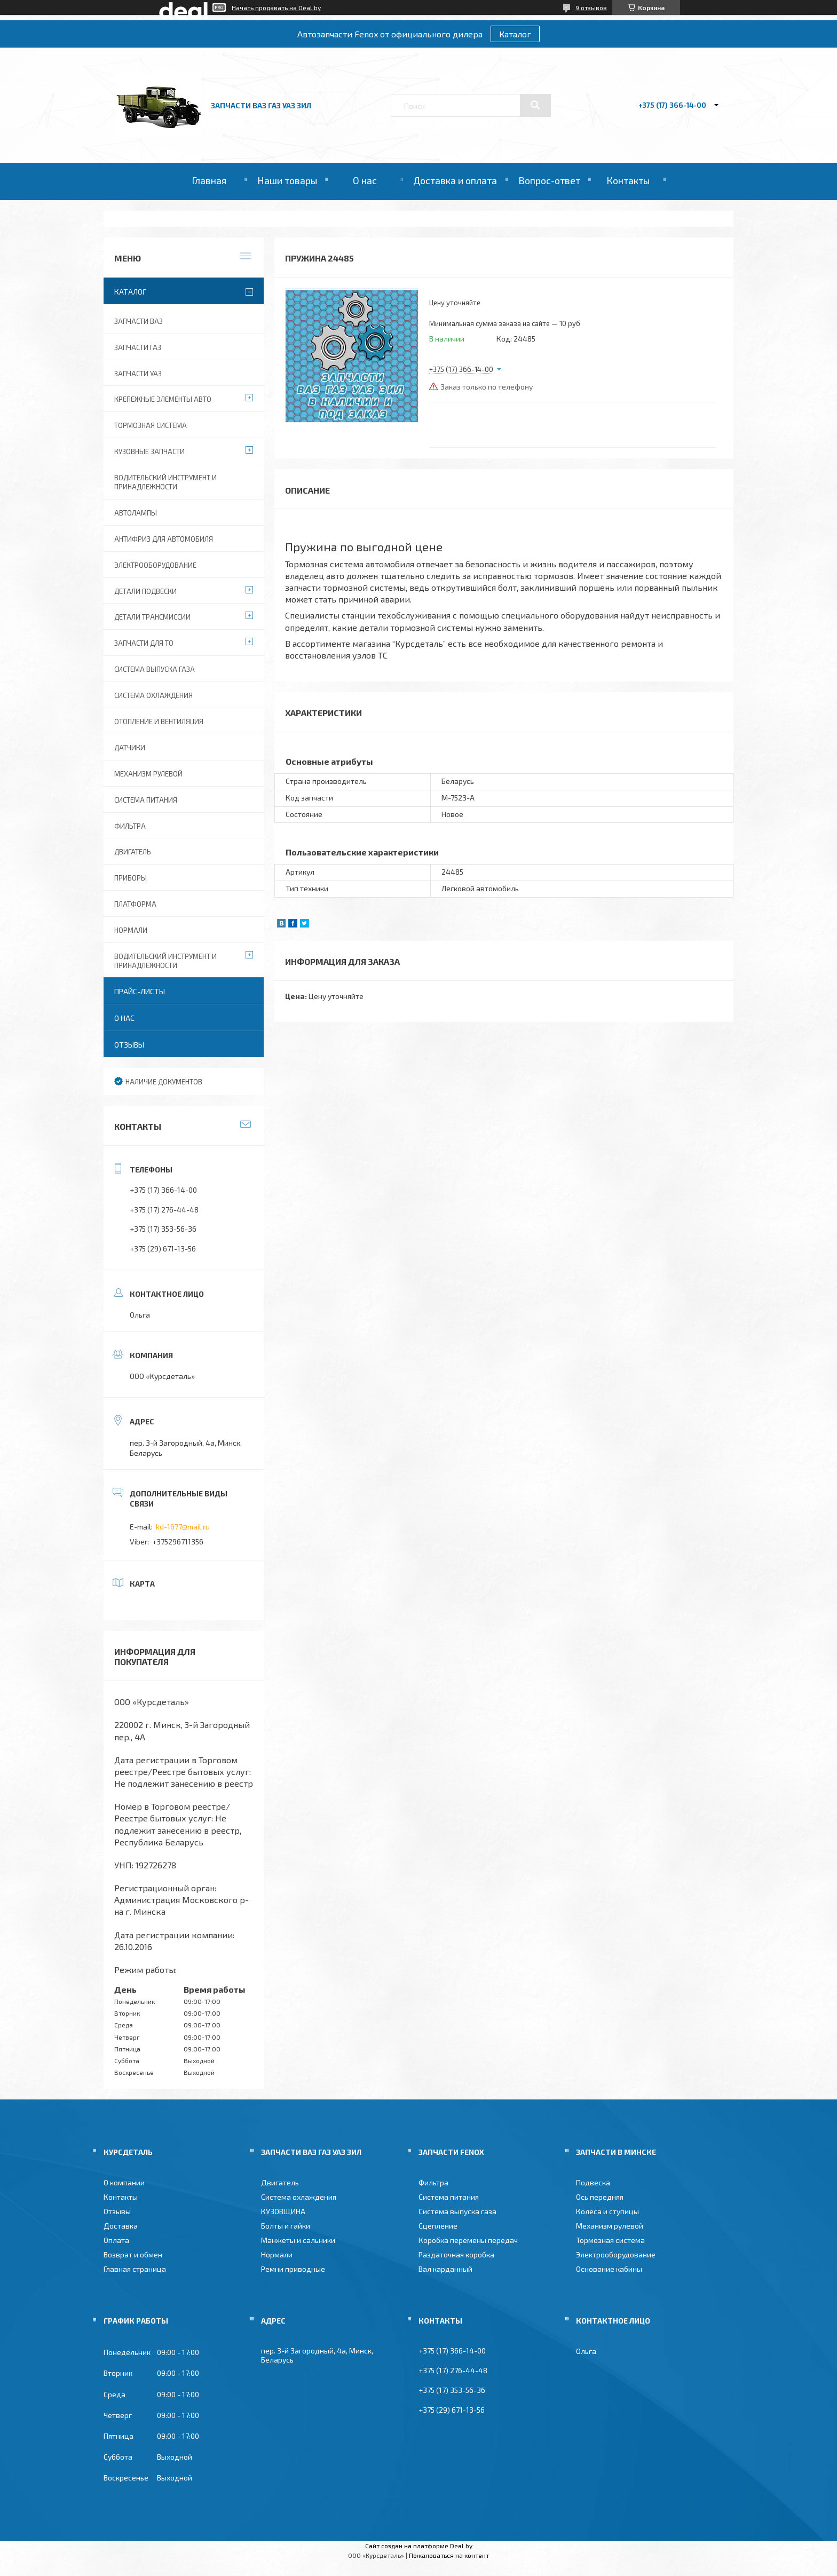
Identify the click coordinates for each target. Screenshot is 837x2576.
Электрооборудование (155, 565)
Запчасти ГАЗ (137, 347)
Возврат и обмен (133, 2254)
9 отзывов (591, 7)
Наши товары (287, 180)
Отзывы (129, 1044)
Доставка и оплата (455, 180)
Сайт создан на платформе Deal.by (418, 2545)
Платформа (135, 904)
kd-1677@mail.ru (183, 1526)
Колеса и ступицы (607, 2211)
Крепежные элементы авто (162, 399)
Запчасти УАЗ (138, 373)
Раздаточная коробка (456, 2254)
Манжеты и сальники (298, 2240)
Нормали (130, 930)
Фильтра (130, 826)
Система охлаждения (153, 695)
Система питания (145, 800)
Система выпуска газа (154, 669)
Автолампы (135, 513)
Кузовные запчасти (149, 451)
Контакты (628, 180)
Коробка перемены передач (468, 2240)
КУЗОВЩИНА (283, 2211)
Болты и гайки (285, 2225)
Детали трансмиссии (152, 617)
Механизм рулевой (148, 774)
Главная (209, 180)
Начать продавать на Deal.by (276, 7)
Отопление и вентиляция (158, 721)
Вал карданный (445, 2268)
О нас (365, 180)
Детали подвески (145, 591)
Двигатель (132, 851)
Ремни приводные (293, 2268)
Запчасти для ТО (143, 643)
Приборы (130, 878)
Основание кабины (609, 2268)
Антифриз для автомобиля (163, 539)
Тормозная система (150, 425)
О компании (124, 2182)
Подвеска (593, 2182)
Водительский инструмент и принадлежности (165, 482)
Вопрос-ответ (549, 180)
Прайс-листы (139, 991)
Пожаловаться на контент (449, 2555)
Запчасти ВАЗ (138, 321)
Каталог (515, 34)
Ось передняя (599, 2196)
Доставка (121, 2225)
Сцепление (437, 2225)
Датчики (129, 747)
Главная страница (135, 2268)
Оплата (116, 2240)
